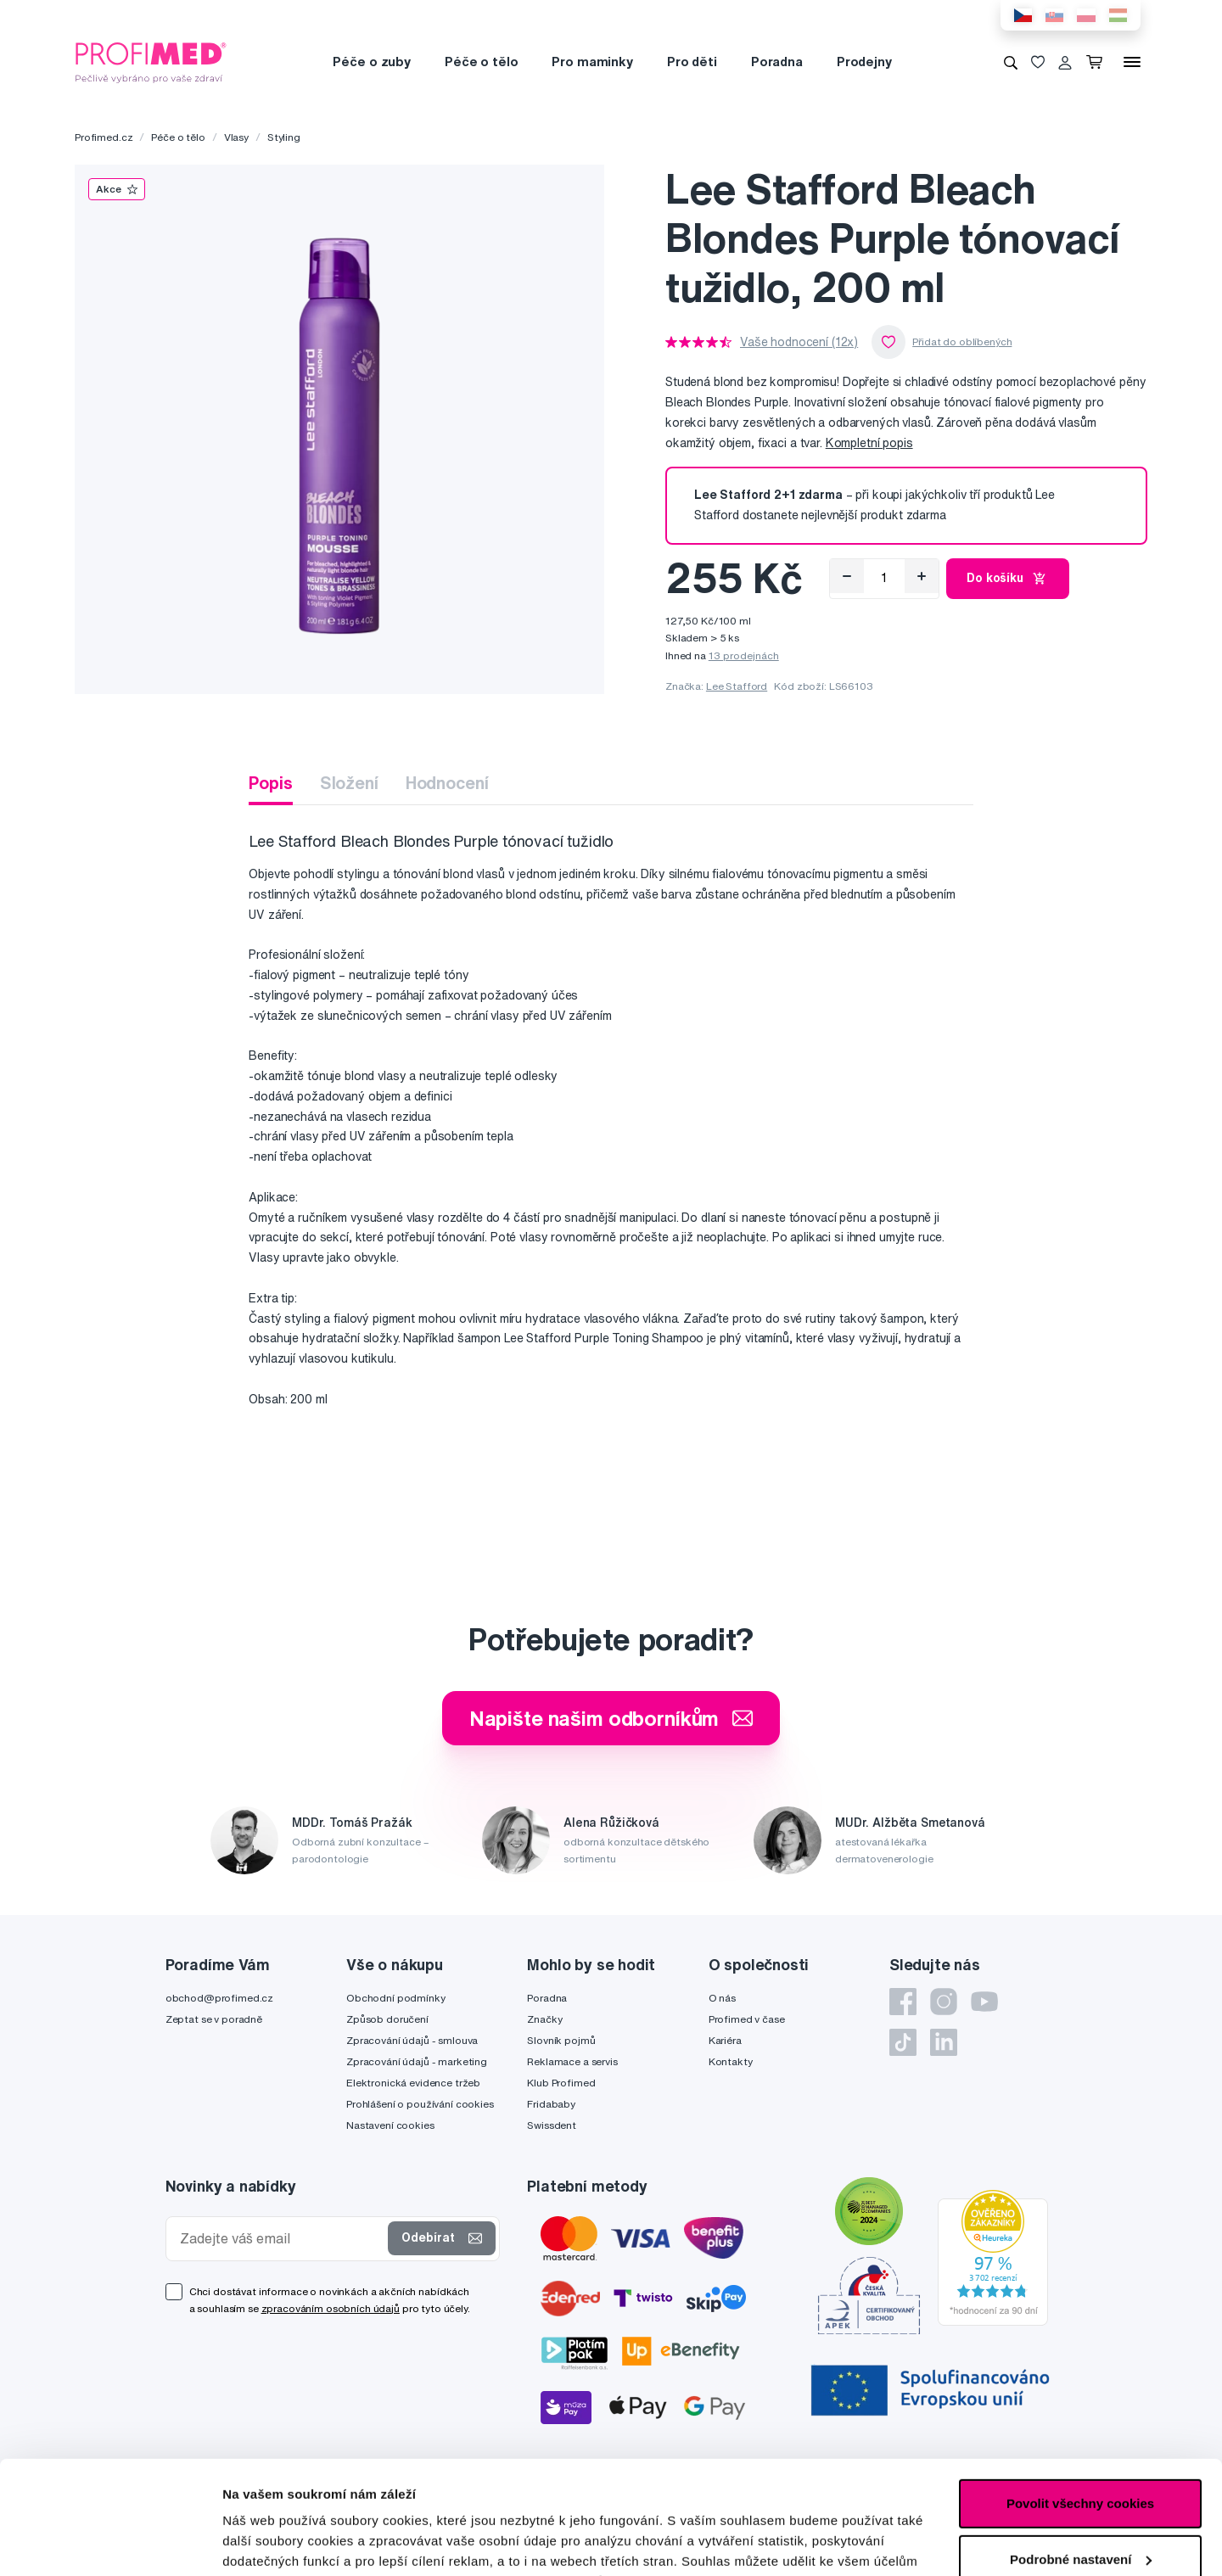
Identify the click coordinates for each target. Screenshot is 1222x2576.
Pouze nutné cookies (1080, 2508)
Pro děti (692, 61)
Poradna (777, 61)
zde (849, 2496)
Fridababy (551, 2103)
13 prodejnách (744, 655)
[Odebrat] (847, 576)
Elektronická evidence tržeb (413, 2082)
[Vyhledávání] (1011, 62)
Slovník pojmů (561, 2040)
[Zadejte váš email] (281, 2238)
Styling (283, 137)
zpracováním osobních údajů (330, 2308)
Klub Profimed (561, 2082)
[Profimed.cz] (151, 61)
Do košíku (1008, 578)
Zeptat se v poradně (213, 2018)
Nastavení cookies (390, 2125)
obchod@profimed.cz (219, 1997)
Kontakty (731, 2061)
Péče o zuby (371, 61)
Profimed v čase (747, 2018)
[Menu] (1132, 62)
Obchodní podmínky (396, 1997)
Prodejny (864, 61)
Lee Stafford (736, 686)
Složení (349, 783)
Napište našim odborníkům (611, 1718)
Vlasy (236, 137)
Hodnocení (447, 783)
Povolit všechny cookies (1080, 2397)
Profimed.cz (103, 137)
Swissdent (551, 2125)
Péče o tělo (481, 61)
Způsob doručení (387, 2018)
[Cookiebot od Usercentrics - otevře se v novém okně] (110, 2543)
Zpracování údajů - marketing (416, 2061)
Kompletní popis (869, 443)
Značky (544, 2018)
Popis (270, 783)
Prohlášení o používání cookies (420, 2103)
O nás (722, 1997)
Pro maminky (592, 61)
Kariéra (725, 2040)
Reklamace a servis (572, 2061)
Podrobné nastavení (283, 2542)
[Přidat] (922, 576)
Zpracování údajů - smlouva (412, 2040)
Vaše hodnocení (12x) (799, 342)
